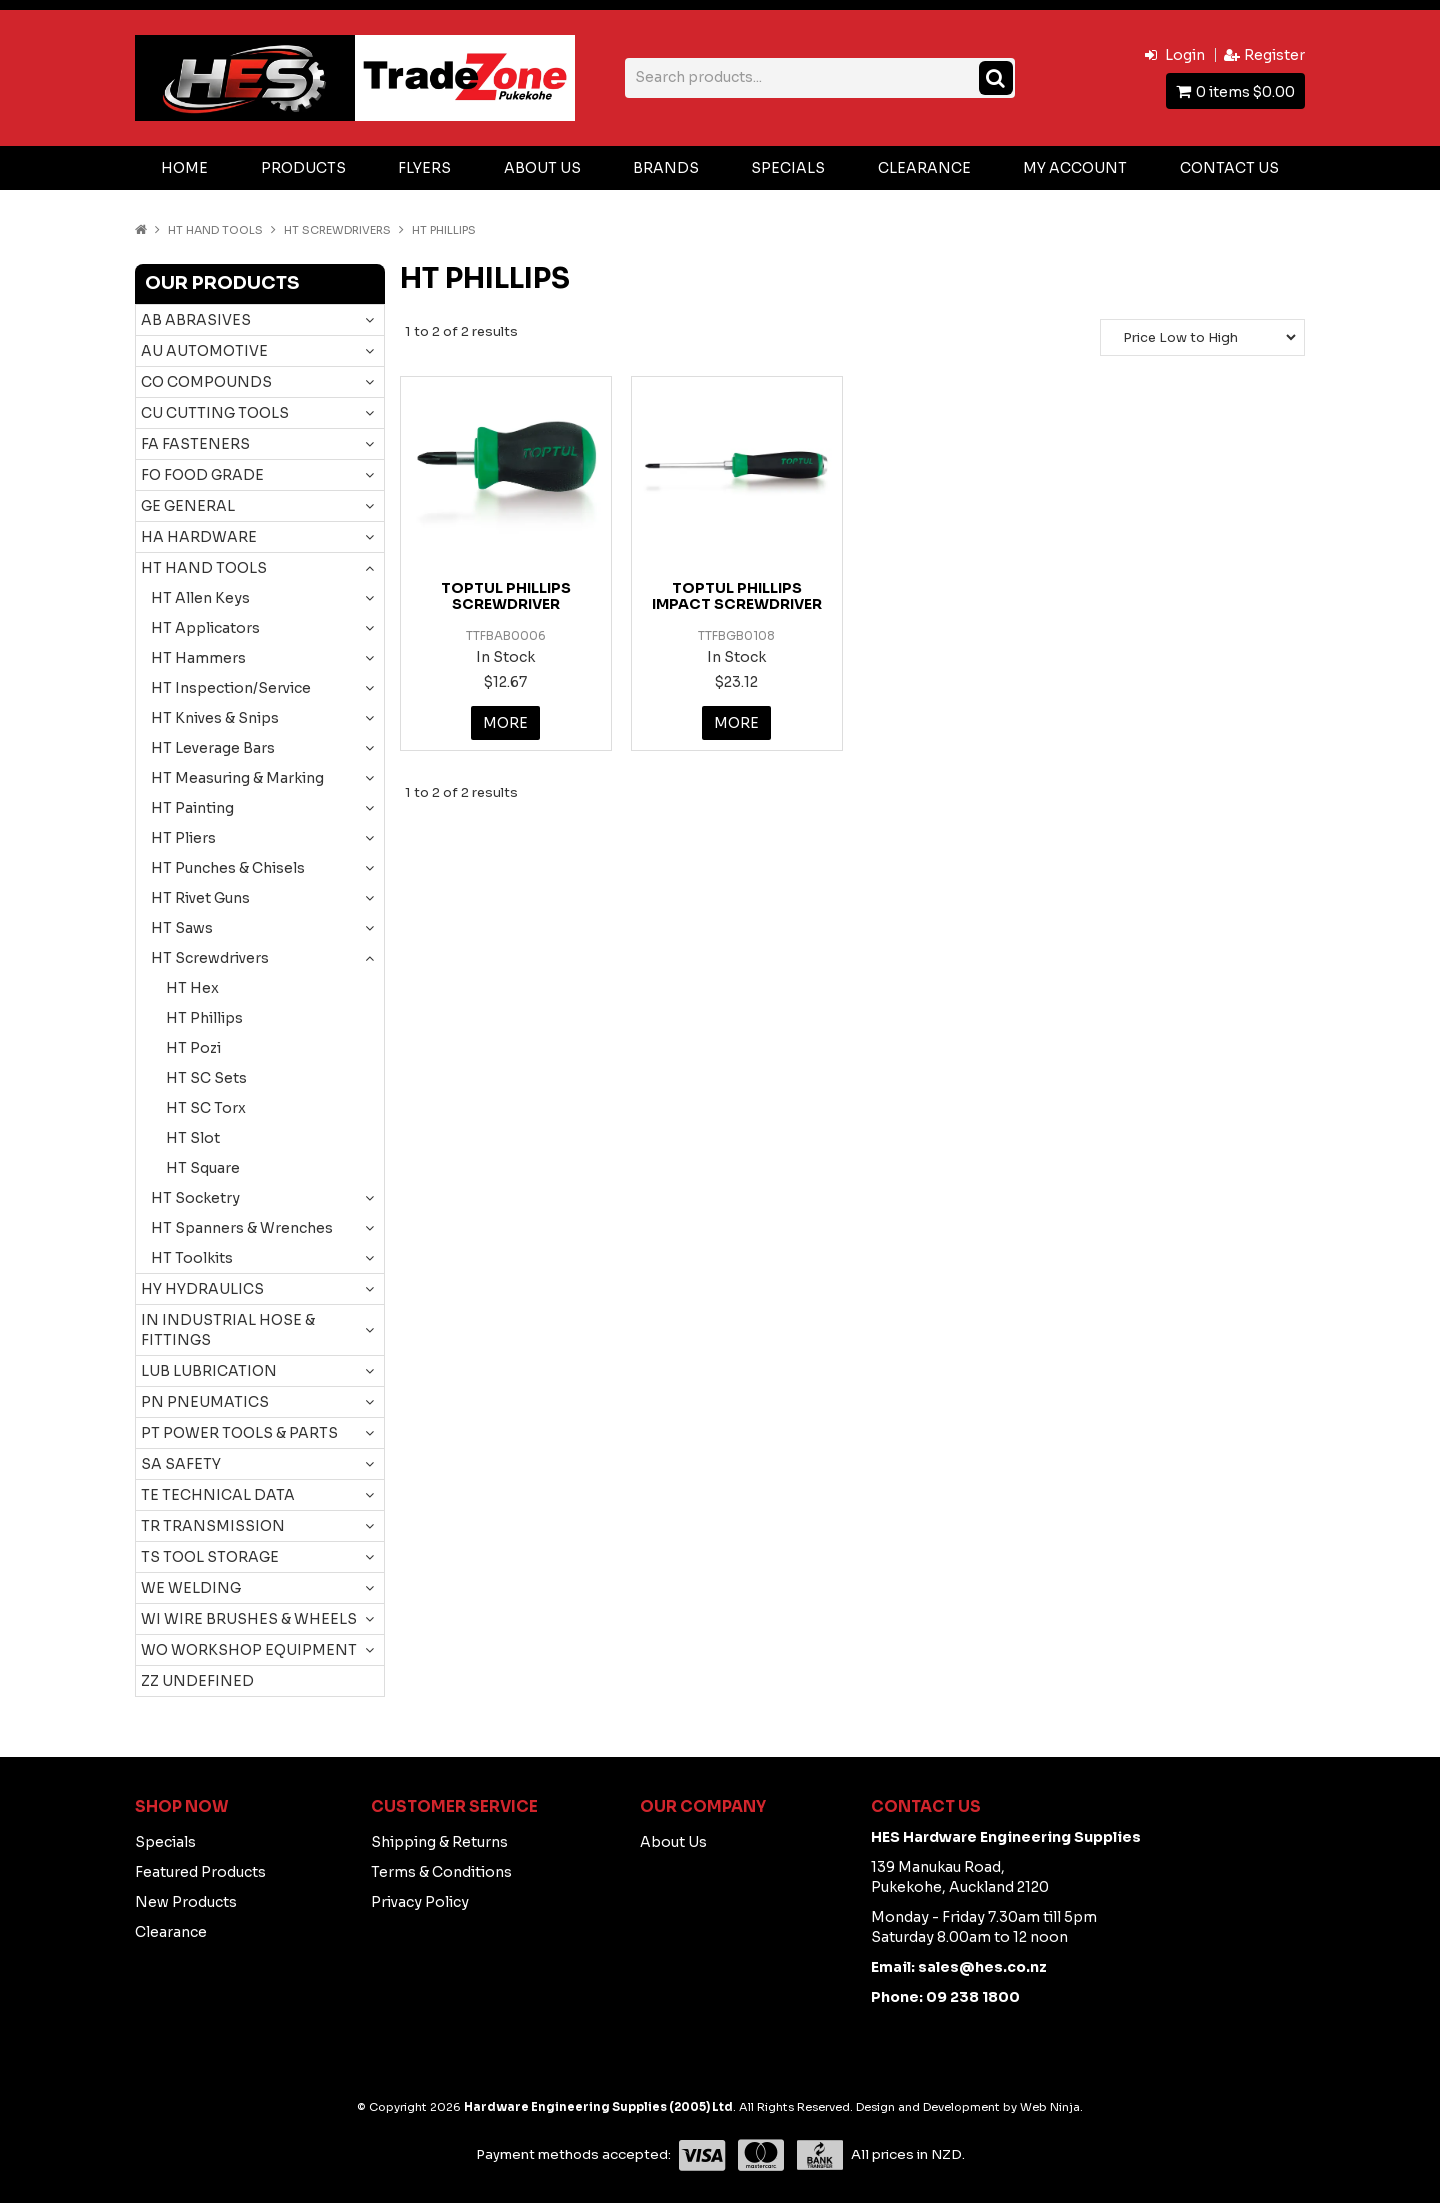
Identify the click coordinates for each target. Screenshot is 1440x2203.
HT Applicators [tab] (205, 628)
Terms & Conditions (441, 1872)
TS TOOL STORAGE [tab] (210, 1557)
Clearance (924, 168)
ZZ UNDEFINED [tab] (197, 1681)
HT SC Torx (206, 1108)
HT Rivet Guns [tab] (200, 898)
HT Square (203, 1168)
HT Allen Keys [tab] (200, 598)
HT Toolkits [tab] (192, 1258)
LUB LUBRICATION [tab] (209, 1371)
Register (1274, 55)
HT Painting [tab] (192, 808)
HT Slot (193, 1138)
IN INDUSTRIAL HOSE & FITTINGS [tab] (228, 1330)
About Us (542, 168)
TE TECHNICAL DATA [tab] (218, 1495)
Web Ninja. (1051, 2107)
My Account (1075, 168)
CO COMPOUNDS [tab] (206, 382)
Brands (666, 168)
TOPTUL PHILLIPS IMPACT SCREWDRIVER (737, 595)
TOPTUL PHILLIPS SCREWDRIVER (506, 595)
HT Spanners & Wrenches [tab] (242, 1228)
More (505, 723)
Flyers (424, 168)
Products (303, 168)
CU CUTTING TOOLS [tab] (215, 413)
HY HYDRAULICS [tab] (202, 1289)
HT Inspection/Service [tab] (231, 688)
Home (184, 168)
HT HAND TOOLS (215, 230)
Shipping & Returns (439, 1842)
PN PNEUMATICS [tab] (205, 1402)
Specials (788, 168)
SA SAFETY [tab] (181, 1464)
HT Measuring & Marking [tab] (237, 778)
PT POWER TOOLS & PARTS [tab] (239, 1433)
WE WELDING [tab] (191, 1588)
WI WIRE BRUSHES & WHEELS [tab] (249, 1619)
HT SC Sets (206, 1078)
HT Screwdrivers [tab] (210, 958)
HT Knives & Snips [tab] (215, 718)
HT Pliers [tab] (183, 838)
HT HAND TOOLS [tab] (204, 568)
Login (1185, 55)
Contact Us (1229, 168)
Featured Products (200, 1872)
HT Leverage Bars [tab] (213, 748)
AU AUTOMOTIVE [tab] (204, 351)
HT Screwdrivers (337, 230)
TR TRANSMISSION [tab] (213, 1526)
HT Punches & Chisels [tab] (228, 868)
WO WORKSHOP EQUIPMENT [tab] (249, 1650)
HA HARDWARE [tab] (199, 537)
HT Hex (192, 988)
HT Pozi (193, 1048)
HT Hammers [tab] (198, 658)
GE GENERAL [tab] (188, 506)
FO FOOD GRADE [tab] (202, 475)
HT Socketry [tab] (195, 1198)
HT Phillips (204, 1018)
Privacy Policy (420, 1902)
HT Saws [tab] (182, 928)
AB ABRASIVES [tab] (196, 320)
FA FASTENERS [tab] (195, 444)
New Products (186, 1902)
